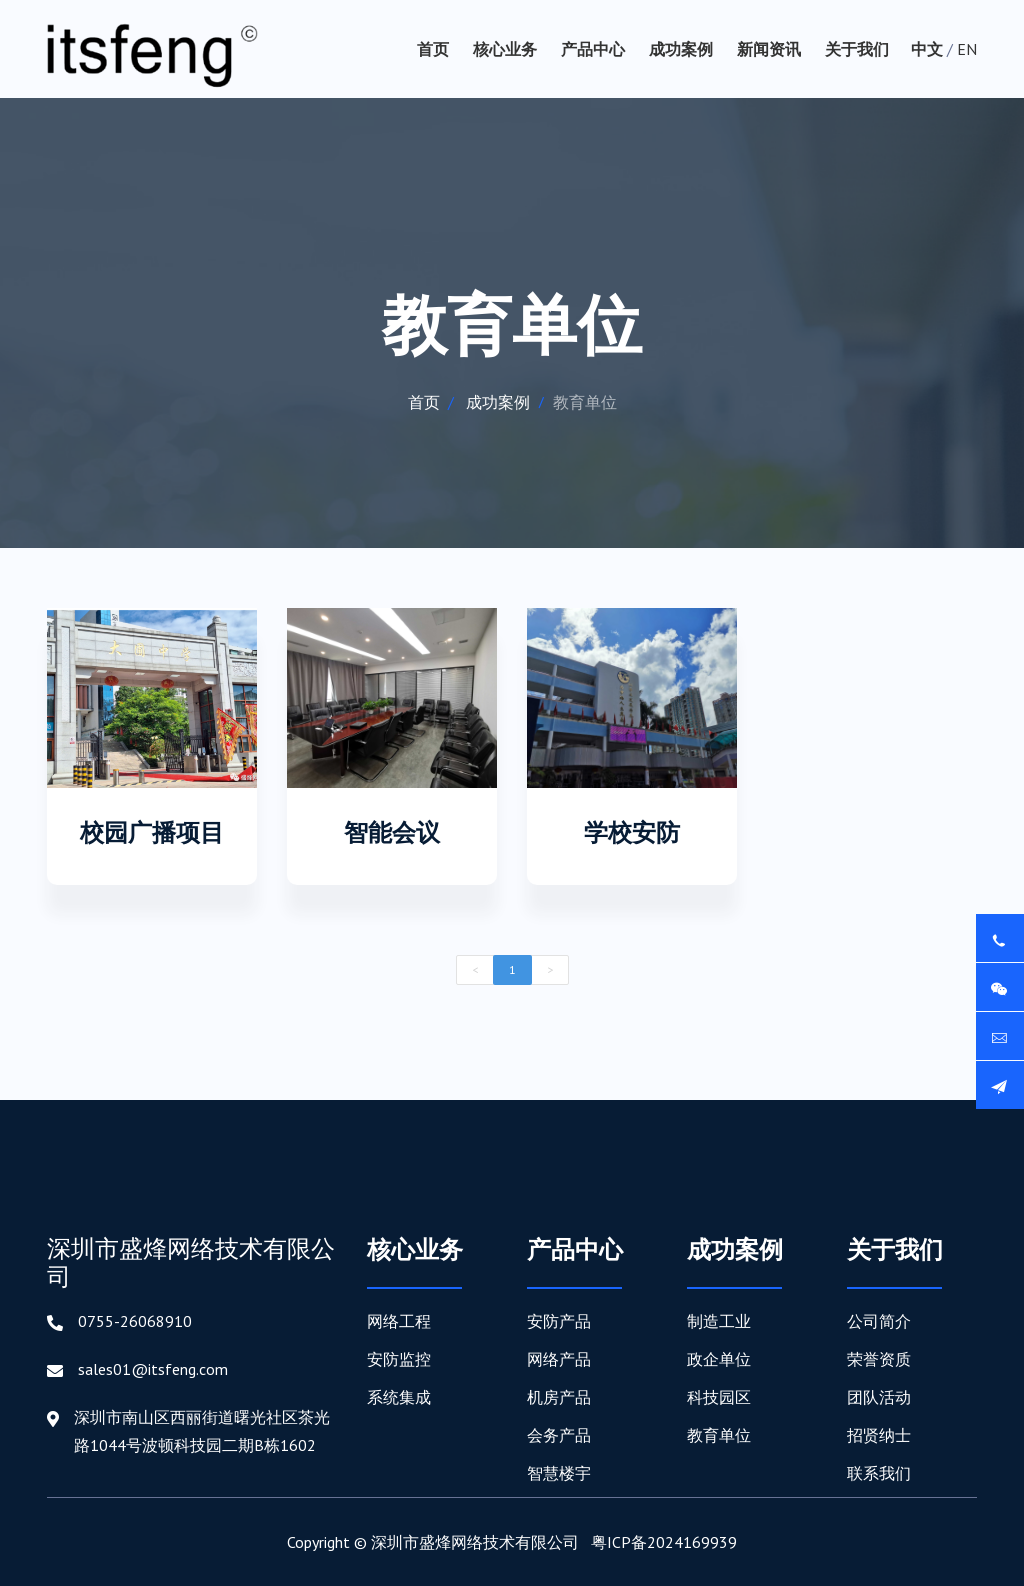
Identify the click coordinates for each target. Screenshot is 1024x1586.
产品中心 (593, 49)
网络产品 (559, 1359)
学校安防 (632, 832)
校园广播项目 (152, 832)
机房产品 (559, 1397)
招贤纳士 (879, 1435)
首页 (433, 49)
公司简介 (879, 1321)
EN (967, 49)
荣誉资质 (879, 1359)
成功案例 (681, 49)
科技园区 (719, 1397)
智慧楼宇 (559, 1473)
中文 (927, 49)
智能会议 (392, 832)
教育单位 (719, 1435)
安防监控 (399, 1359)
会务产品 (559, 1435)
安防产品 (559, 1321)
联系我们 (879, 1473)
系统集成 (399, 1397)
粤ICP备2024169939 (664, 1542)
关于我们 (857, 49)
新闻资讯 (769, 49)
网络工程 (399, 1321)
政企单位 (719, 1359)
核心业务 (505, 49)
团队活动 (879, 1397)
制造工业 (719, 1321)
